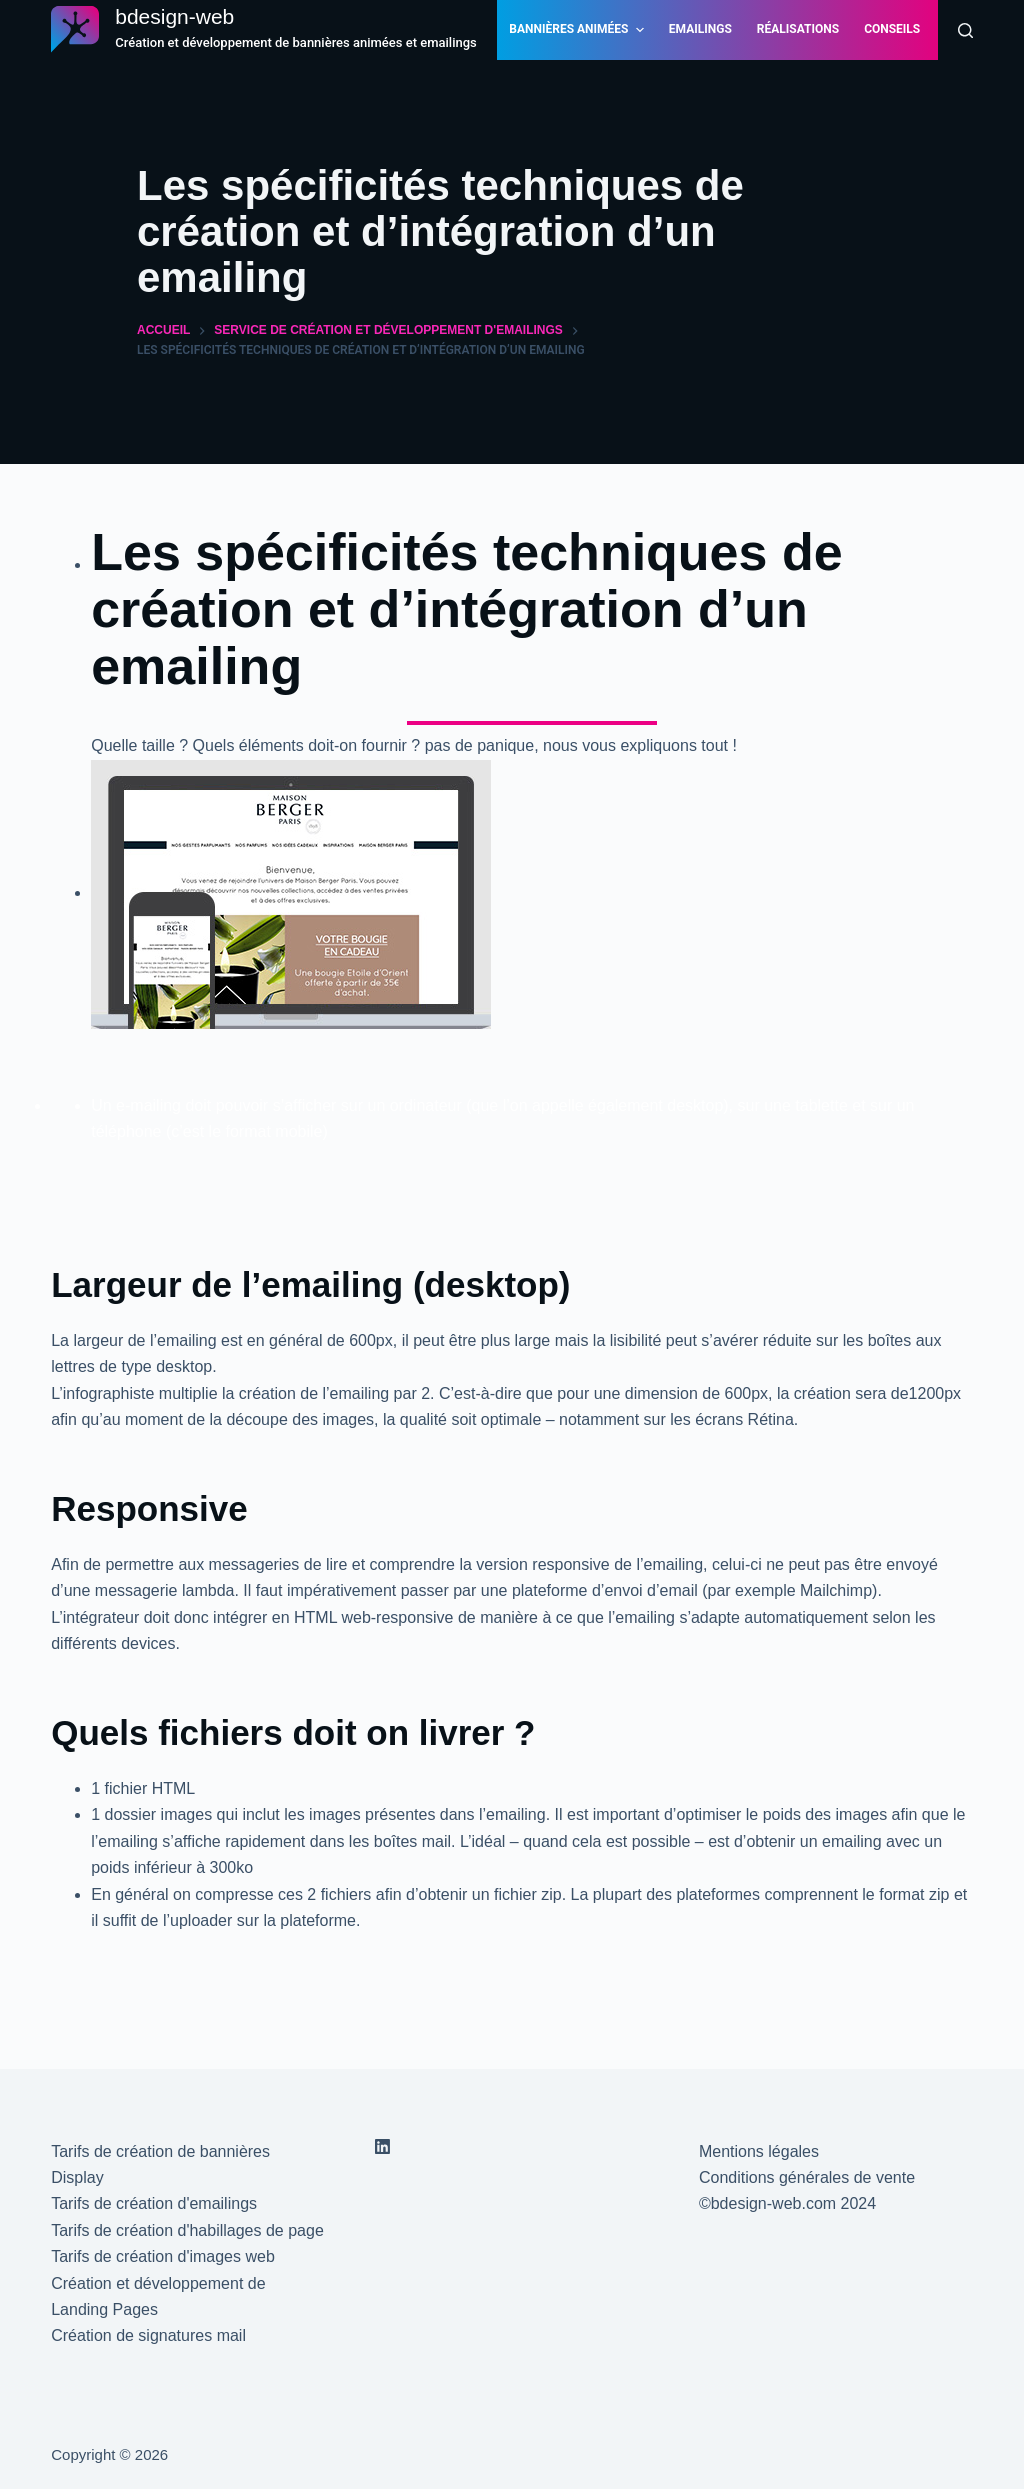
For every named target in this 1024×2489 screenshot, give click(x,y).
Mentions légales (759, 2151)
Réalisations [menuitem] (798, 29)
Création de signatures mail (148, 2335)
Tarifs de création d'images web (163, 2256)
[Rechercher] (965, 30)
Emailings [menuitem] (700, 29)
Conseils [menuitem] (892, 29)
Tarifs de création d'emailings (154, 2203)
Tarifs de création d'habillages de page (187, 2230)
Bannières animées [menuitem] (579, 30)
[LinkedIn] (382, 2146)
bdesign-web (174, 16)
